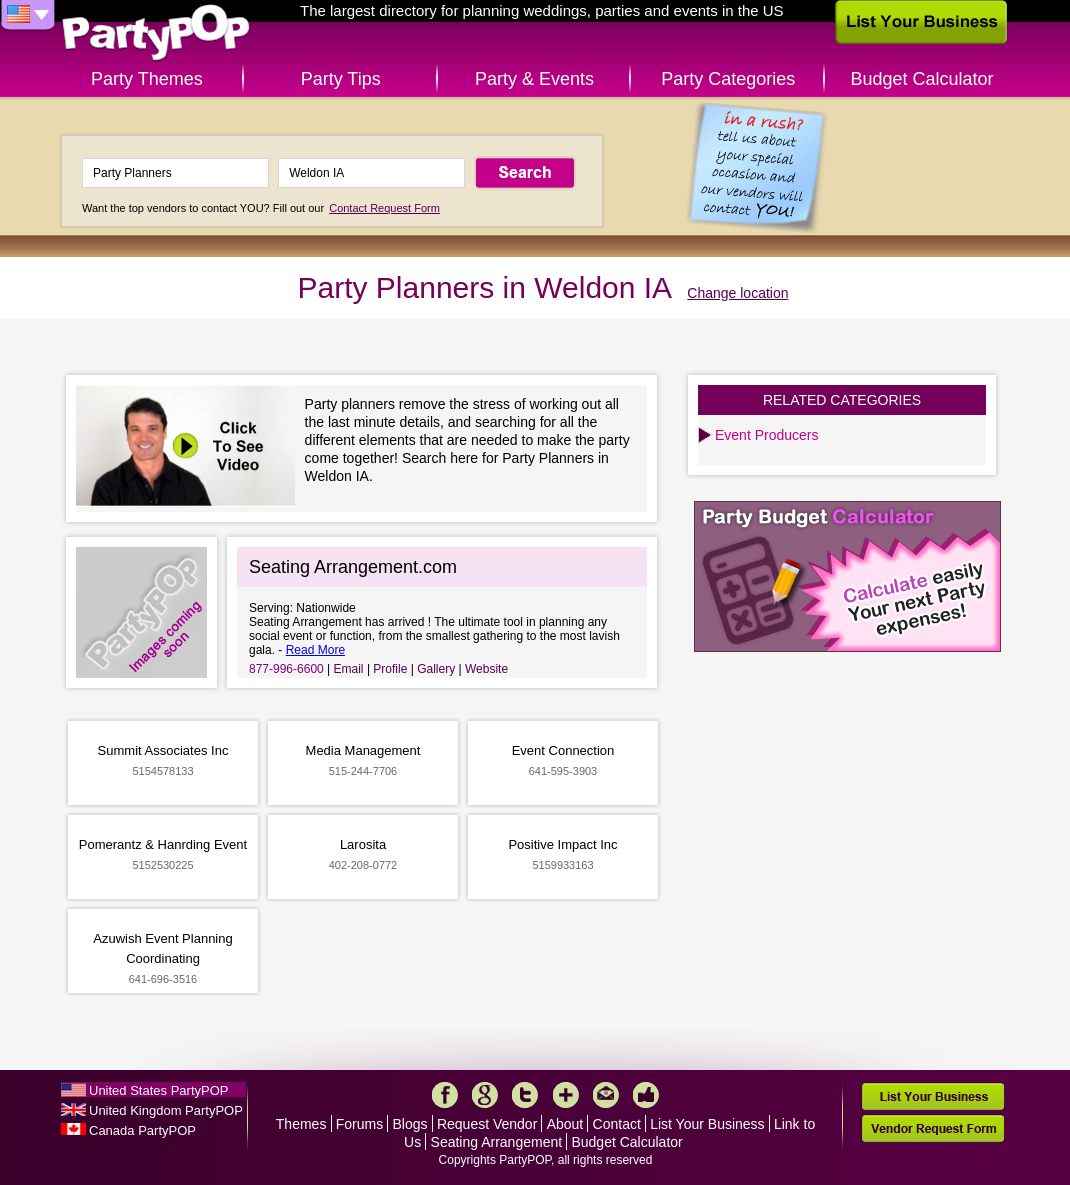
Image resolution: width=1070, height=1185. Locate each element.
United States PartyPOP (158, 1090)
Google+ (485, 1095)
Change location (737, 293)
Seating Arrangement (497, 1142)
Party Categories (728, 79)
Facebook (445, 1095)
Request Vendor (487, 1124)
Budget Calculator (922, 79)
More (566, 1095)
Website (486, 669)
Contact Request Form (384, 208)
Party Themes (147, 79)
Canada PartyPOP (142, 1130)
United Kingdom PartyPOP (166, 1110)
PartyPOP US (156, 33)
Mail (606, 1095)
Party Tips (341, 79)
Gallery (436, 669)
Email (349, 669)
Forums (359, 1124)
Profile (390, 669)
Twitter (525, 1095)
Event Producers (767, 435)
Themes (301, 1124)
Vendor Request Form (933, 1128)
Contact (617, 1124)
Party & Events (534, 79)
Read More (315, 650)
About (565, 1124)
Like (646, 1095)
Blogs (410, 1124)
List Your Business (707, 1124)
